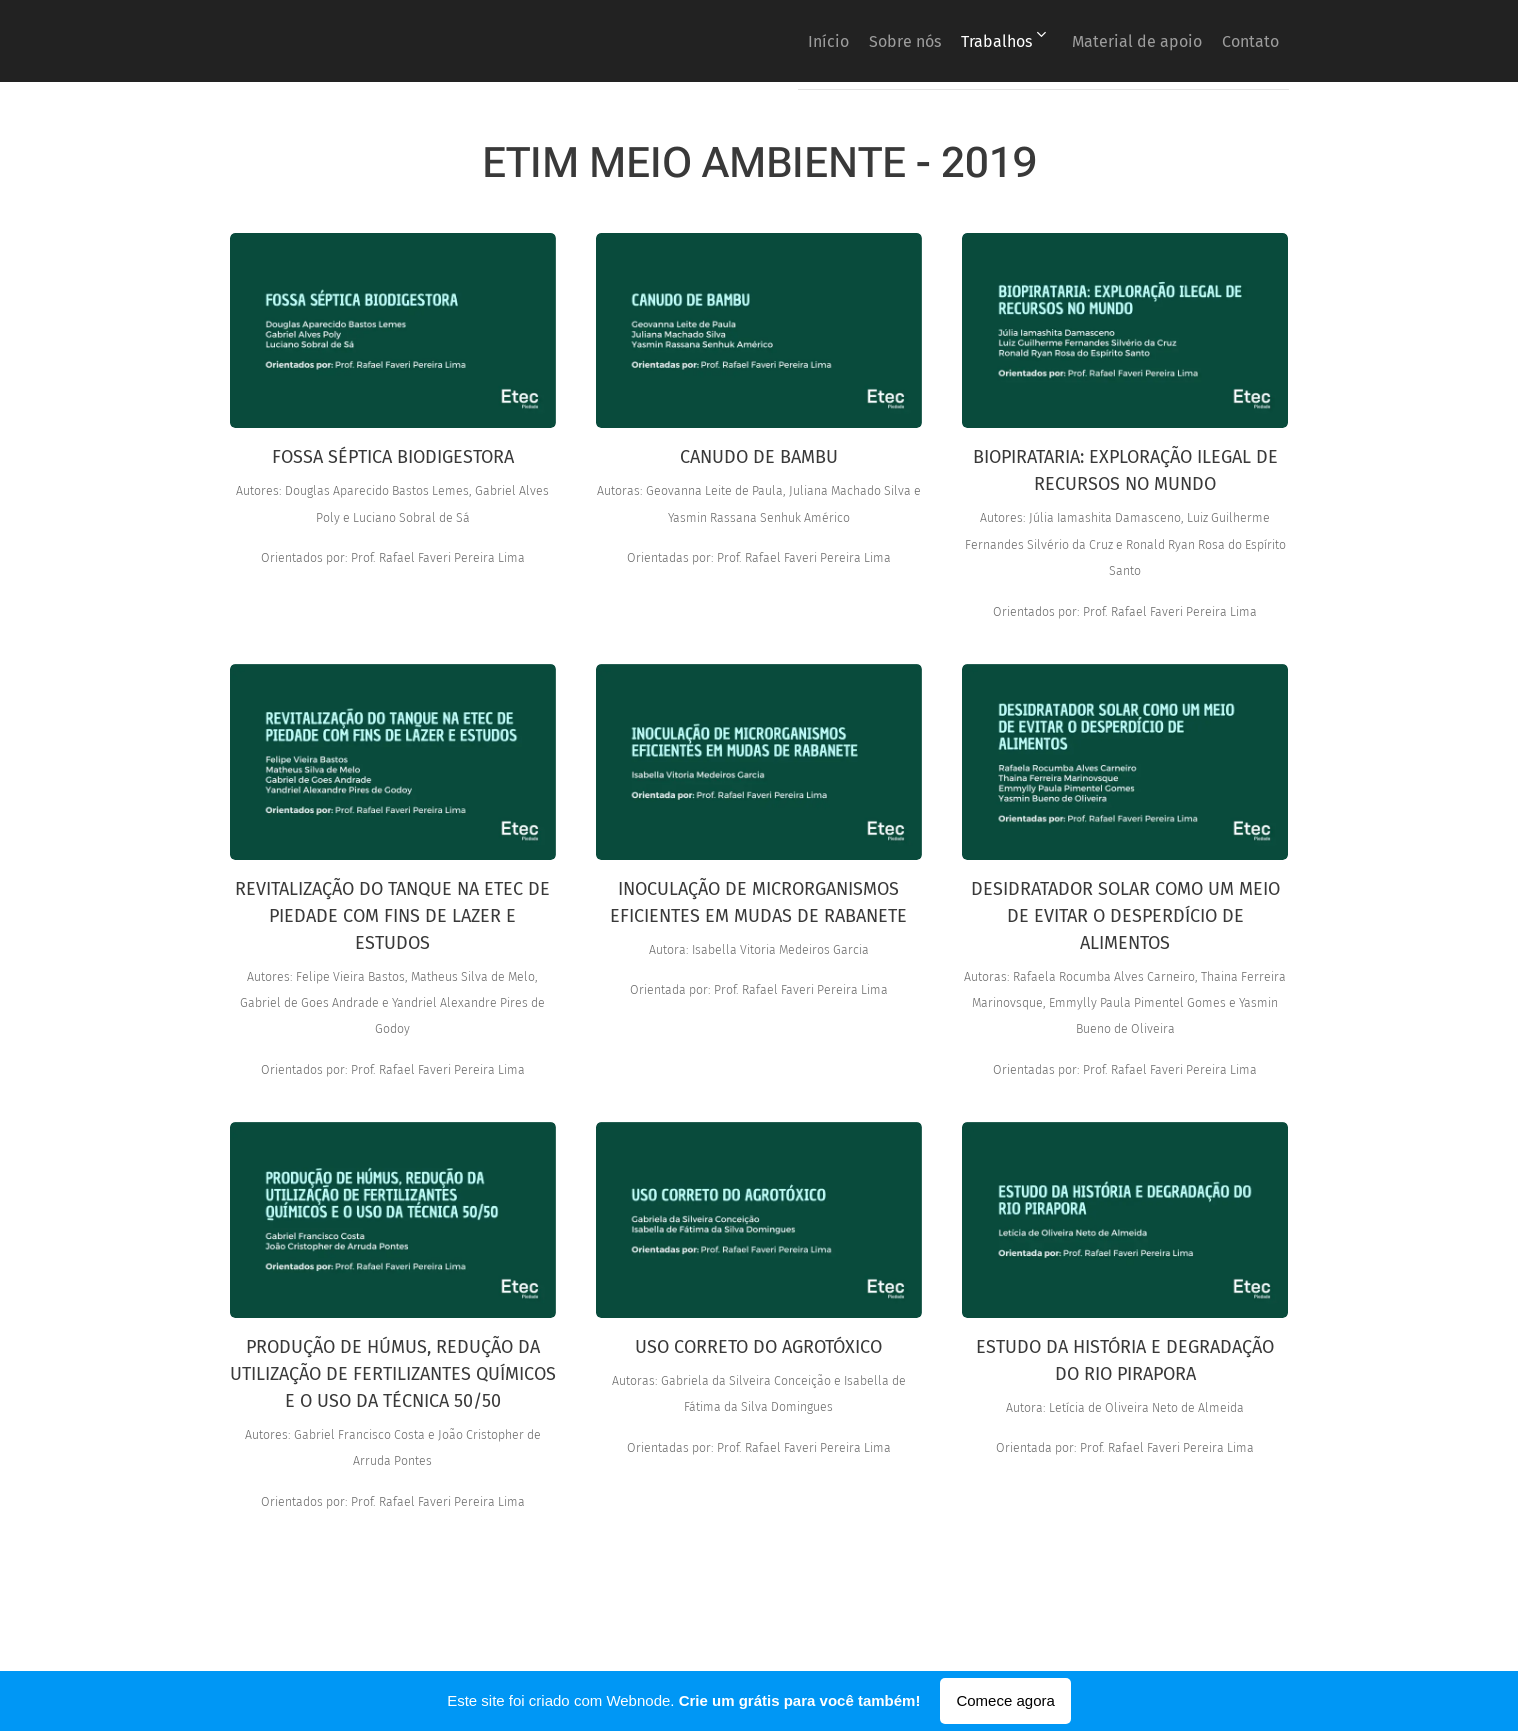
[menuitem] (762, 41)
